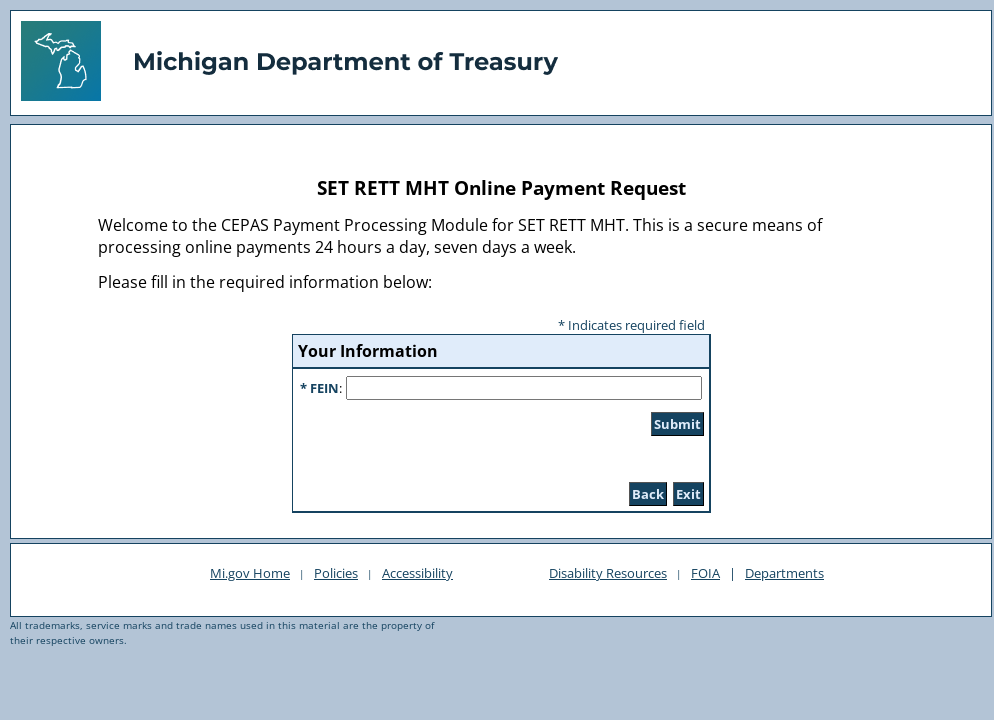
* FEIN (319, 388)
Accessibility (417, 573)
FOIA (705, 573)
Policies (336, 573)
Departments (784, 573)
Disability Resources (608, 573)
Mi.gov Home (250, 573)
